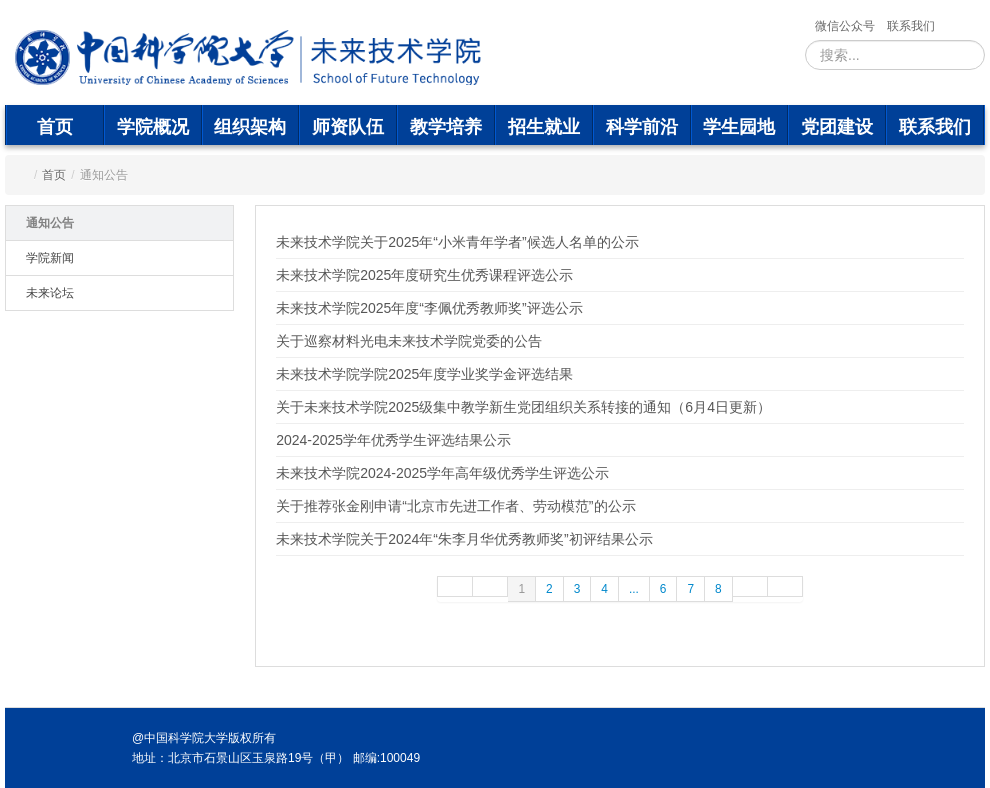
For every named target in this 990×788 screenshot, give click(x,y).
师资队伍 (348, 127)
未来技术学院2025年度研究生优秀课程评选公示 (424, 275)
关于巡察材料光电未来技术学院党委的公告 (409, 341)
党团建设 (837, 127)
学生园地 (739, 127)
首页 (55, 127)
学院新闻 (50, 258)
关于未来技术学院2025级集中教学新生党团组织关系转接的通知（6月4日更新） (523, 407)
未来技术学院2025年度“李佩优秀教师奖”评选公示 (429, 308)
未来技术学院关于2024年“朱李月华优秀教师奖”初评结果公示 (464, 539)
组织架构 (250, 127)
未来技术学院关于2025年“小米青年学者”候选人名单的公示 (457, 242)
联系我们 (911, 26)
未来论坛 (50, 293)
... (634, 589)
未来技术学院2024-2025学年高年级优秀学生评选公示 (442, 473)
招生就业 (544, 127)
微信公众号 (845, 26)
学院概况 (153, 127)
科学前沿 (642, 127)
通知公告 (50, 223)
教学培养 (446, 127)
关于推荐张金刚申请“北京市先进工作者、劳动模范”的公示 (455, 506)
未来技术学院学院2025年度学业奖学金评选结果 (424, 374)
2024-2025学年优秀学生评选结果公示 (393, 440)
